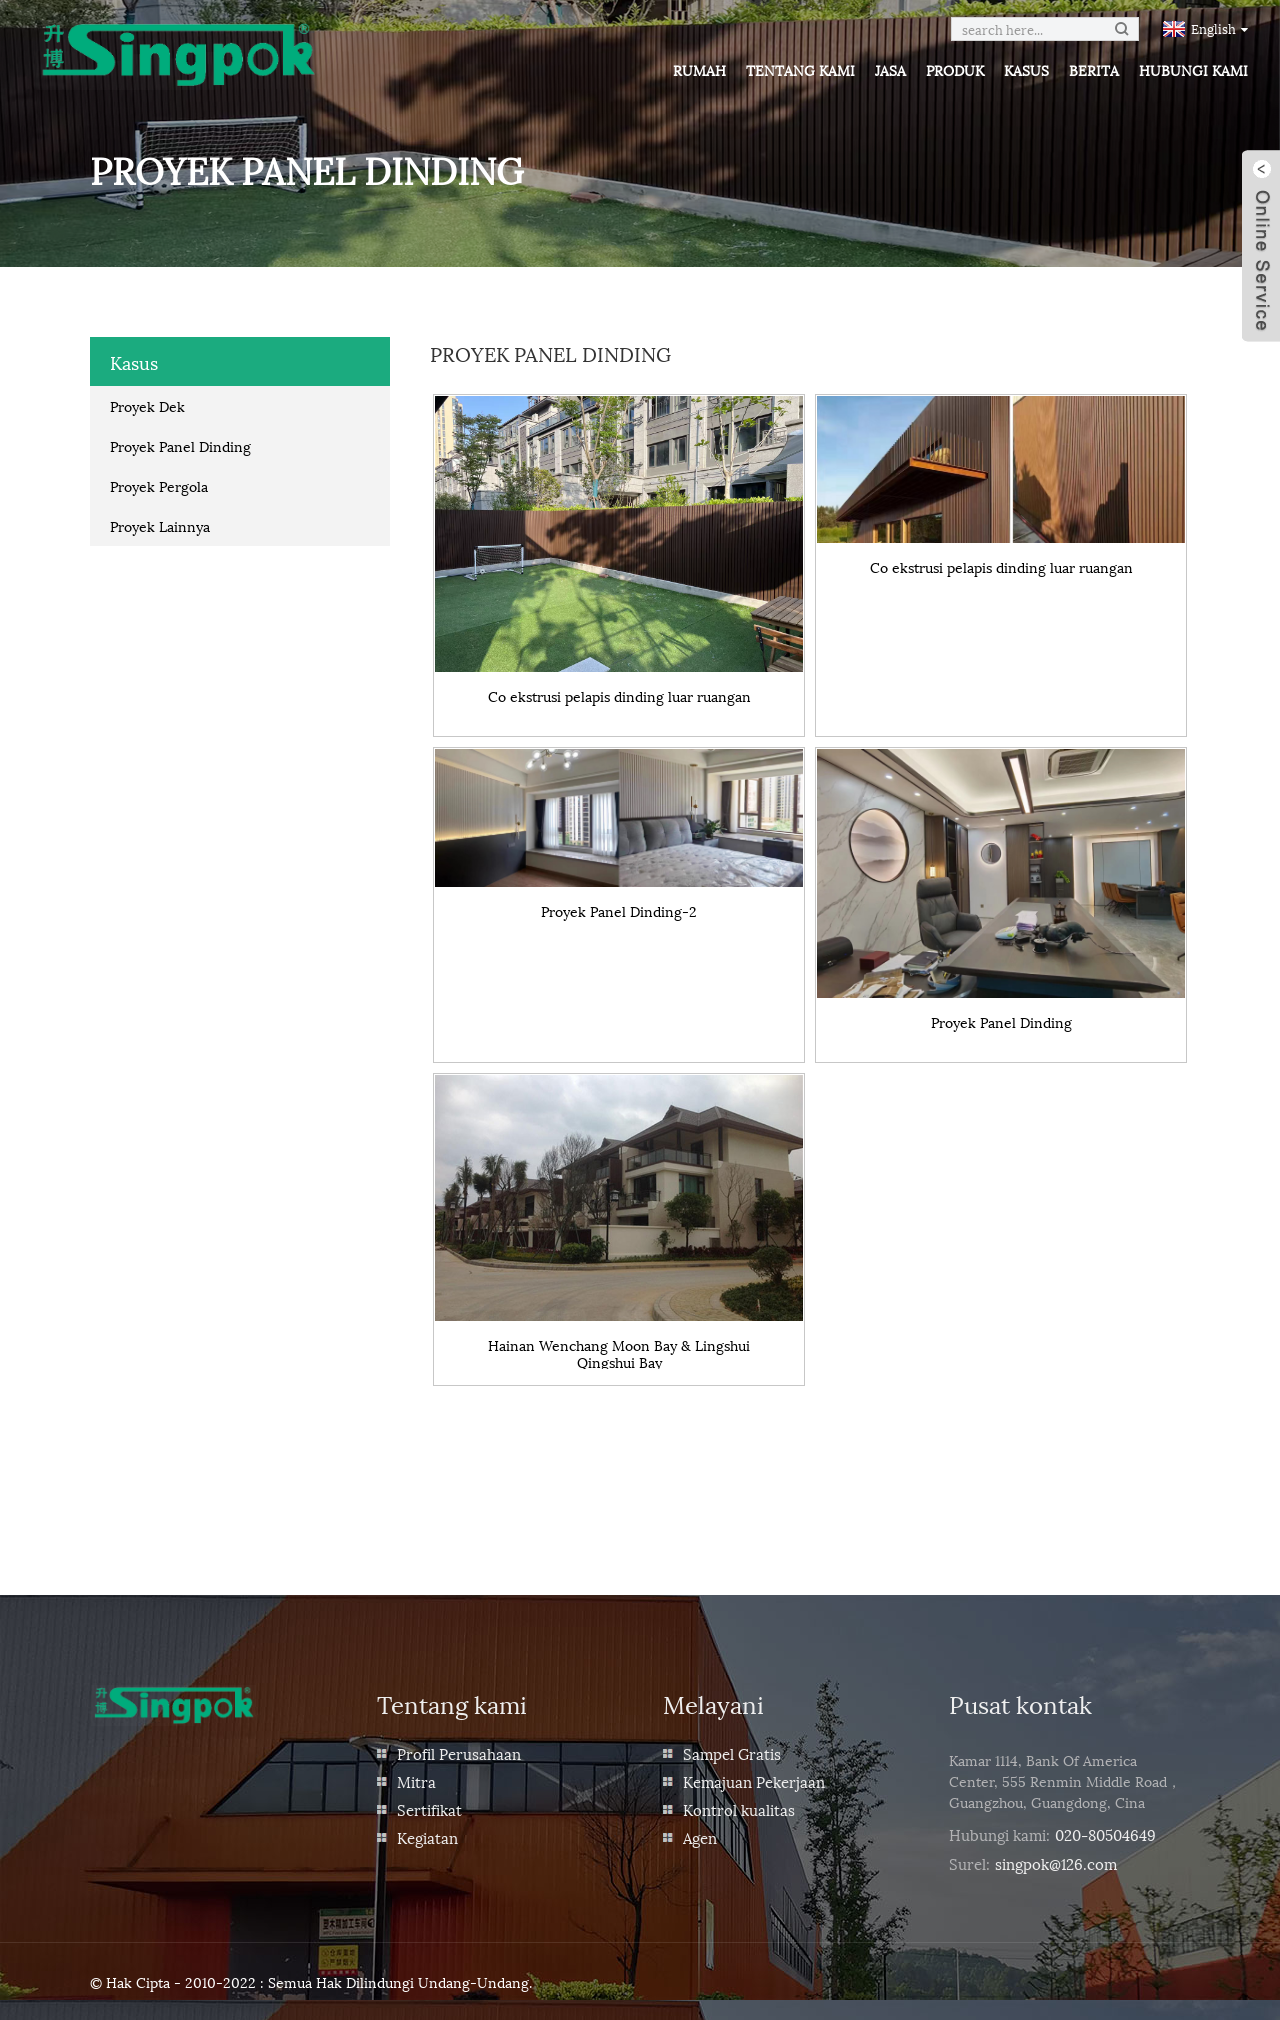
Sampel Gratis (732, 1753)
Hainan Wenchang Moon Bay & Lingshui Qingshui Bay (619, 1353)
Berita (1094, 69)
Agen (700, 1837)
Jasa (890, 69)
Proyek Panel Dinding (180, 445)
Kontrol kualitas (739, 1809)
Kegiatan (427, 1837)
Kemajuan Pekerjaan (754, 1781)
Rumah (699, 69)
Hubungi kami (1193, 69)
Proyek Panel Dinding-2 (619, 911)
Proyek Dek (147, 405)
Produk (955, 69)
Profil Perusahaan (459, 1753)
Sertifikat (429, 1809)
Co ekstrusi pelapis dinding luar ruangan (619, 696)
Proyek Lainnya (160, 525)
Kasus (1026, 69)
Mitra (416, 1781)
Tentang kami (800, 69)
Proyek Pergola (159, 485)
